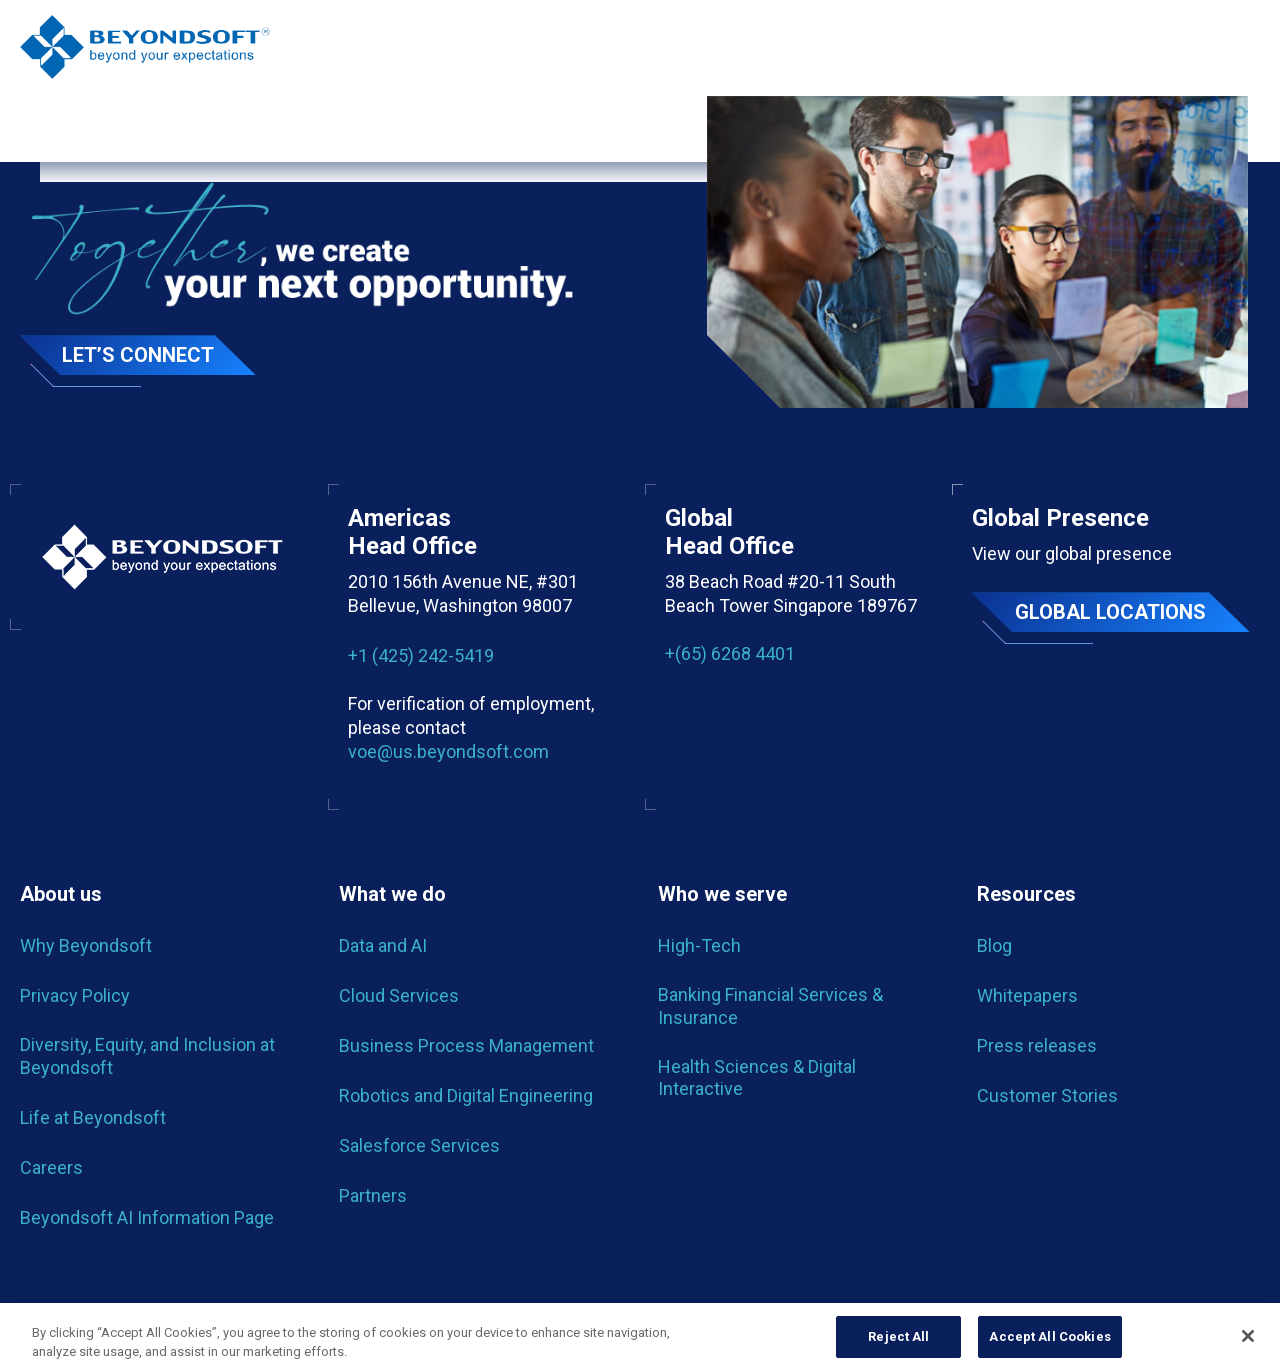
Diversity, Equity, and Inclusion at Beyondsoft (147, 1055)
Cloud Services (399, 995)
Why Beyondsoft (86, 945)
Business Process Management (466, 1045)
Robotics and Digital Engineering (466, 1095)
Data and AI (383, 945)
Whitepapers (1027, 995)
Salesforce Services (419, 1145)
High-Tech (699, 945)
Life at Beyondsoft (93, 1117)
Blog (994, 945)
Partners (373, 1195)
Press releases (1037, 1045)
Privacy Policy (75, 995)
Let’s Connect (138, 355)
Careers (51, 1167)
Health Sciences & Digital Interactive (757, 1077)
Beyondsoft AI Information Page (147, 1217)
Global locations (1110, 612)
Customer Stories (1047, 1095)
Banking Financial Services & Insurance (770, 1005)
